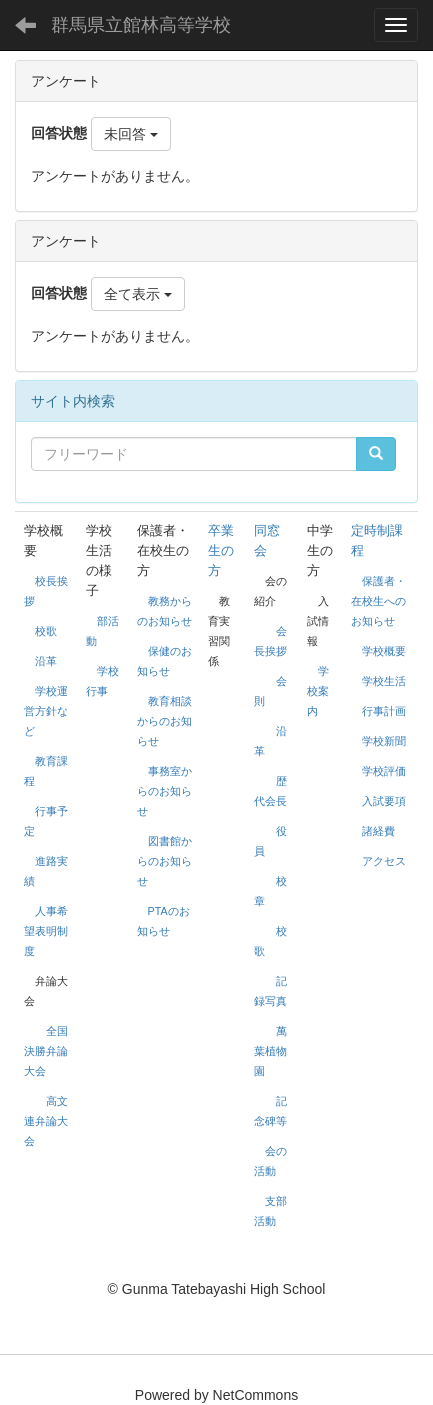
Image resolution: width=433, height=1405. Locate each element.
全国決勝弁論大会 (46, 1051)
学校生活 (384, 681)
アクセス (384, 861)
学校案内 (318, 691)
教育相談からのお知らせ (164, 721)
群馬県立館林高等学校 (141, 25)
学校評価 (384, 771)
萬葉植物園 (270, 1051)
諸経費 (378, 831)
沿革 (46, 661)
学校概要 (384, 651)
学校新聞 (384, 741)
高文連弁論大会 (46, 1121)
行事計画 (384, 711)
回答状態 (59, 133)
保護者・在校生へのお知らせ (378, 601)
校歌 (46, 631)
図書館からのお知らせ (164, 861)
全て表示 (138, 294)
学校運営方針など (46, 711)
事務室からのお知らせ (164, 791)
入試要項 (384, 801)
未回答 (131, 134)
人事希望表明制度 (46, 931)
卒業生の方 (221, 550)
